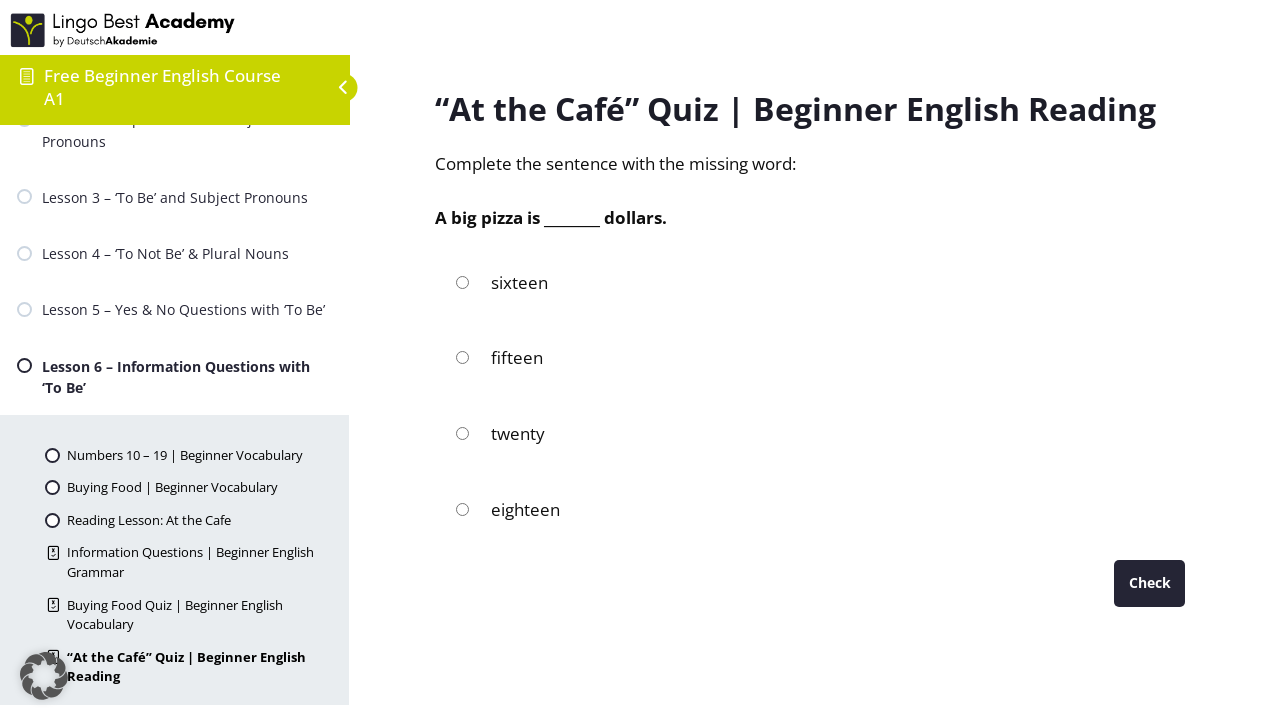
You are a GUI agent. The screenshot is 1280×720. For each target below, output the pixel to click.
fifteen (499, 357)
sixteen (501, 282)
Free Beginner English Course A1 (162, 87)
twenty (500, 433)
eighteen (507, 509)
